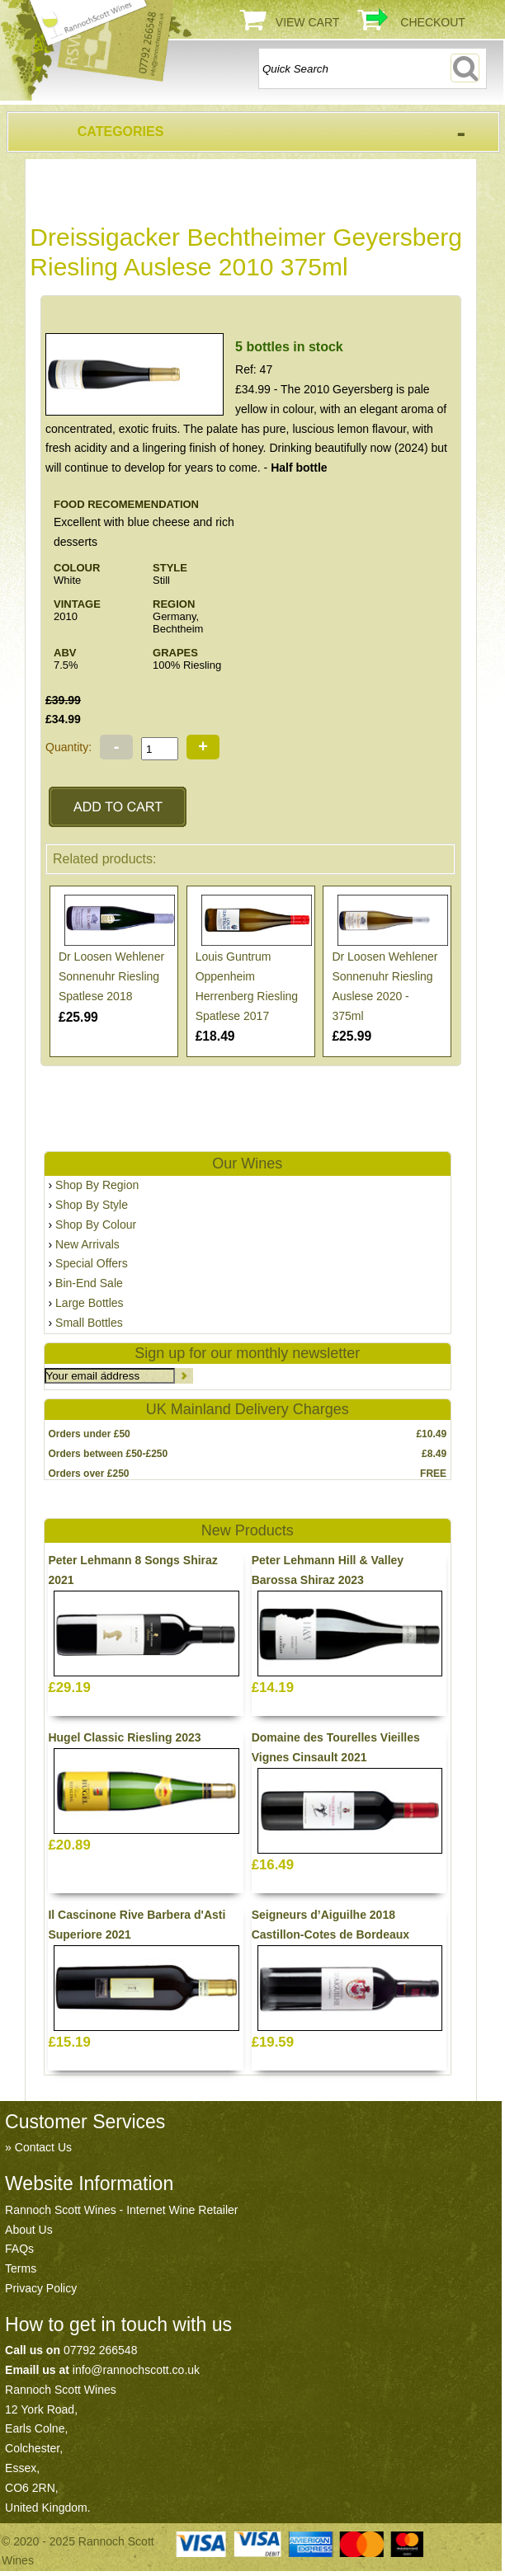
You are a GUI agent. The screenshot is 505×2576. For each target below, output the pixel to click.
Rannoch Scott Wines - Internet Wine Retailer (121, 2209)
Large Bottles (89, 1302)
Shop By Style (91, 1204)
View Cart (308, 22)
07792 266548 (101, 2350)
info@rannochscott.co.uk (136, 2369)
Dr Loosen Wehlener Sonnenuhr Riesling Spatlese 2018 (111, 976)
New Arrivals (87, 1244)
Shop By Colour (95, 1224)
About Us (29, 2229)
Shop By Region (97, 1185)
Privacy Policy (41, 2288)
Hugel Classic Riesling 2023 (124, 1737)
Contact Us (43, 2147)
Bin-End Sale (89, 1283)
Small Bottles (89, 1322)
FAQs (19, 2248)
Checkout (432, 22)
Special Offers (91, 1263)
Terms (20, 2268)
